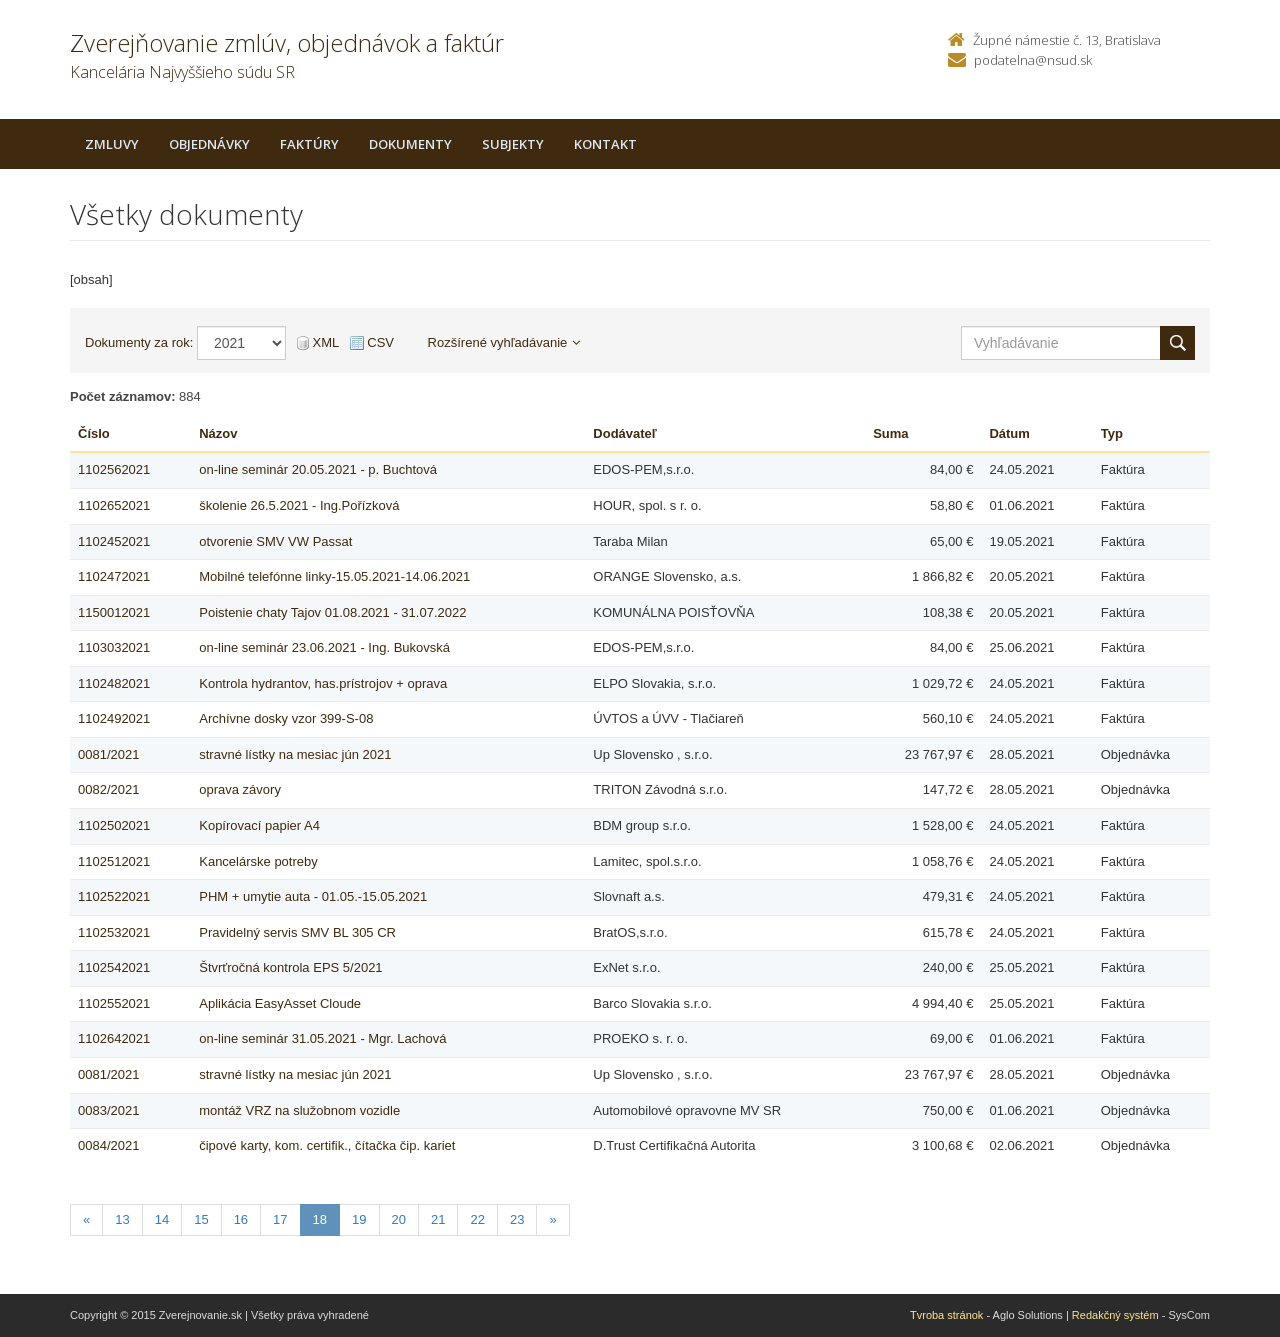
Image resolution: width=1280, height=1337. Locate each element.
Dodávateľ (625, 433)
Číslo (94, 433)
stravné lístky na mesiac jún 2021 (295, 754)
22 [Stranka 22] (477, 1219)
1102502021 (114, 825)
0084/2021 (108, 1145)
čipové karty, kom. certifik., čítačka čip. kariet (327, 1145)
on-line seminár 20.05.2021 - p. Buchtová (318, 469)
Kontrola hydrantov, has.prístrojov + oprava (323, 683)
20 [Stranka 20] (399, 1219)
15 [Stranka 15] (201, 1219)
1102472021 (114, 576)
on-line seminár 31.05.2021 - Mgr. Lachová (322, 1038)
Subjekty (513, 144)
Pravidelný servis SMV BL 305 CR (297, 932)
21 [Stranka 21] (438, 1219)
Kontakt (605, 144)
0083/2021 (108, 1110)
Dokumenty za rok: (139, 342)
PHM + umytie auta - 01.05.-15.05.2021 (313, 896)
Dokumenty (410, 144)
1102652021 (114, 505)
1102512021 (114, 861)
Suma (890, 433)
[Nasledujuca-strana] (552, 1220)
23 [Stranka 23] (517, 1219)
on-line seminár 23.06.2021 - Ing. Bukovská (324, 647)
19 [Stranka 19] (359, 1219)
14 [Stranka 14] (162, 1219)
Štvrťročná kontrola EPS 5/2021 (290, 967)
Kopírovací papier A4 (259, 825)
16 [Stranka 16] (241, 1219)
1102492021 (114, 718)
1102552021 (114, 1003)
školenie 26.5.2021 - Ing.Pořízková (299, 505)
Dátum (1009, 433)
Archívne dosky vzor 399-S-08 (286, 718)
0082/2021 (108, 789)
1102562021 (114, 469)
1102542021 (114, 967)
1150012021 (114, 612)
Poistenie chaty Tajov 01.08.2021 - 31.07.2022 (332, 612)
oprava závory (240, 789)
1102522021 (114, 896)
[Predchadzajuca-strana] (86, 1220)
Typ (1112, 433)
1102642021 (114, 1038)
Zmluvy (112, 144)
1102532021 (114, 932)
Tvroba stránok (946, 1315)
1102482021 (114, 683)
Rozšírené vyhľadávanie (504, 342)
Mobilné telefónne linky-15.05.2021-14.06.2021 (334, 576)
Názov (218, 433)
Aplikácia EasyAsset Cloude (280, 1003)
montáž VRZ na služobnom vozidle (299, 1110)
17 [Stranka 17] (280, 1219)
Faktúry (309, 144)
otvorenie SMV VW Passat (275, 541)
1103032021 (114, 647)
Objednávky (209, 144)
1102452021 (114, 541)
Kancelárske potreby (258, 861)
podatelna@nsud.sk (1033, 60)
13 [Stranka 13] (122, 1219)
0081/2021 (108, 754)
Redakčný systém (1115, 1315)
